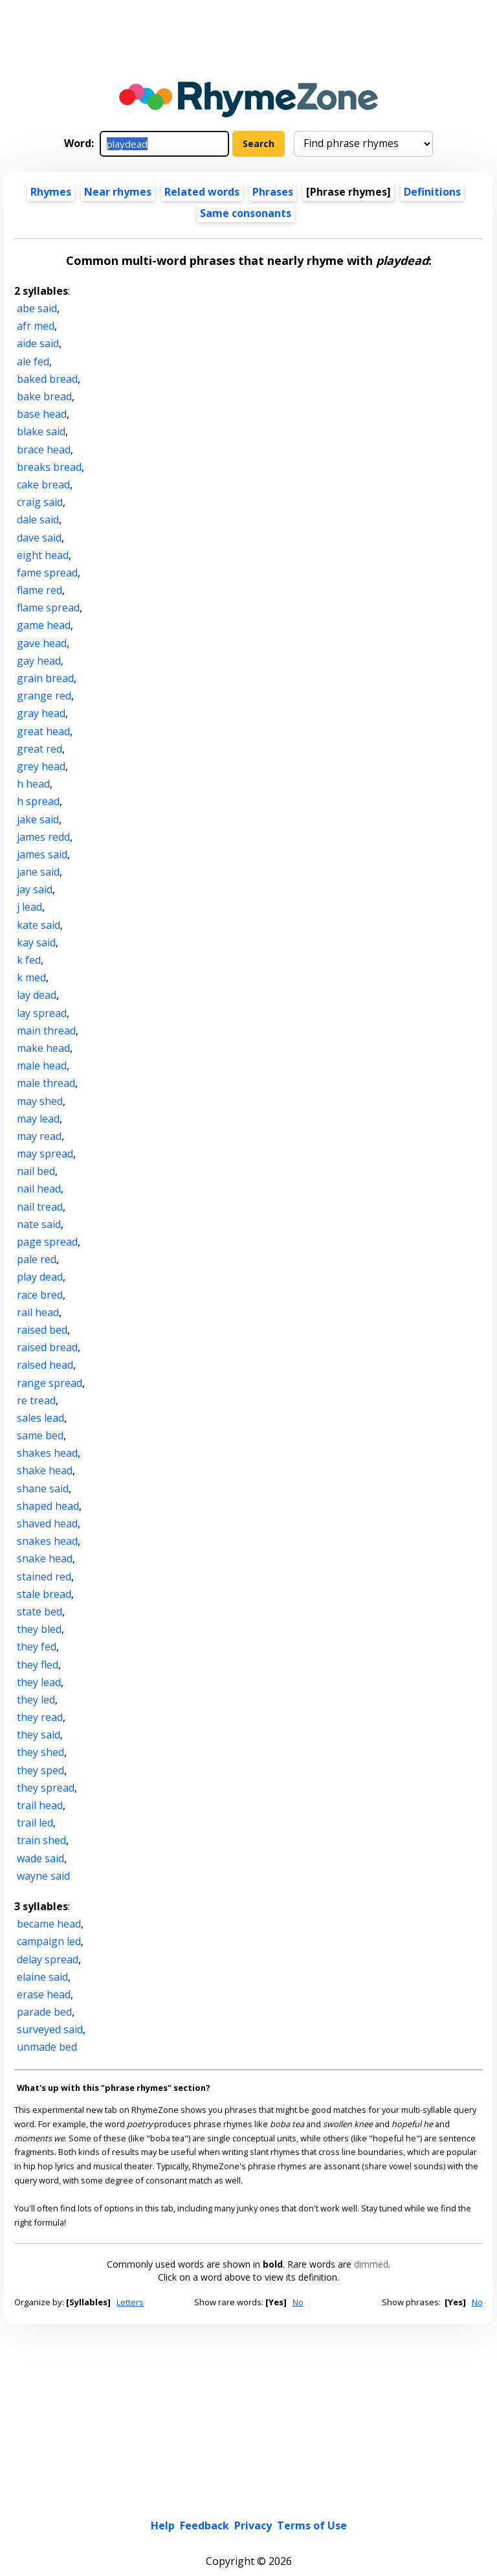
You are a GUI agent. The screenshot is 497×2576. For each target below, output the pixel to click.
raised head (45, 1365)
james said (42, 854)
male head (42, 1065)
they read (40, 1717)
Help (163, 2428)
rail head (38, 1312)
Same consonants (245, 213)
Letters (130, 2302)
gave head (42, 643)
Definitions (432, 192)
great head (43, 731)
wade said (40, 1858)
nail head (39, 1188)
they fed (36, 1646)
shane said (43, 1488)
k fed (29, 960)
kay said (36, 942)
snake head (44, 1558)
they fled (37, 1665)
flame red (39, 590)
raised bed (42, 1330)
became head (49, 1924)
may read (39, 1136)
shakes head (47, 1453)
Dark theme (285, 2505)
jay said (34, 889)
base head (42, 414)
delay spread (47, 1959)
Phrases (272, 192)
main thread (46, 1030)
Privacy (253, 2428)
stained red (44, 1576)
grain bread (45, 678)
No (298, 2302)
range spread (49, 1383)
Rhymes (50, 192)
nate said (39, 1224)
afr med (35, 326)
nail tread (40, 1207)
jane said (38, 872)
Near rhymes (117, 192)
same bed (40, 1435)
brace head (44, 449)
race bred (40, 1295)
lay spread (42, 1013)
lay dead (36, 995)
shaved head (47, 1523)
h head (33, 784)
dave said (39, 537)
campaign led (49, 1941)
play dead (40, 1277)
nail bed (36, 1171)
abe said (37, 308)
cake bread (43, 484)
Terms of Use (312, 2428)
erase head (44, 1994)
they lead (39, 1682)
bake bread (44, 396)
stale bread (44, 1594)
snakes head (47, 1541)
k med (31, 977)
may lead (38, 1118)
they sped (40, 1770)
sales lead (40, 1418)
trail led (35, 1823)
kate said (38, 925)
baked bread (47, 379)
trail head (40, 1805)
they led (36, 1700)
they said (38, 1734)
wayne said (43, 1876)
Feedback (204, 2428)
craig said (40, 502)
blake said (41, 431)
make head (43, 1048)
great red (39, 749)
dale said (38, 519)
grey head (41, 766)
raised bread (47, 1347)
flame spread (48, 607)
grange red (44, 696)
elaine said (42, 1977)
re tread (36, 1400)
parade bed (44, 2012)
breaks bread (49, 467)
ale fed (33, 361)
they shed (40, 1752)
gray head (41, 713)
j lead (29, 907)
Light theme (215, 2505)
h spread (38, 801)
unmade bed (47, 2047)
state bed (39, 1611)
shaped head (48, 1506)
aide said (38, 343)
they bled (39, 1629)
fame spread (47, 572)
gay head (39, 661)
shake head (44, 1470)
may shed (40, 1101)
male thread (46, 1083)
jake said (38, 819)
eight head (43, 555)
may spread (45, 1153)
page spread (47, 1242)
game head (44, 625)
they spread (45, 1788)
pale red (36, 1259)
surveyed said (50, 2029)
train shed (41, 1840)
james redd (43, 837)
